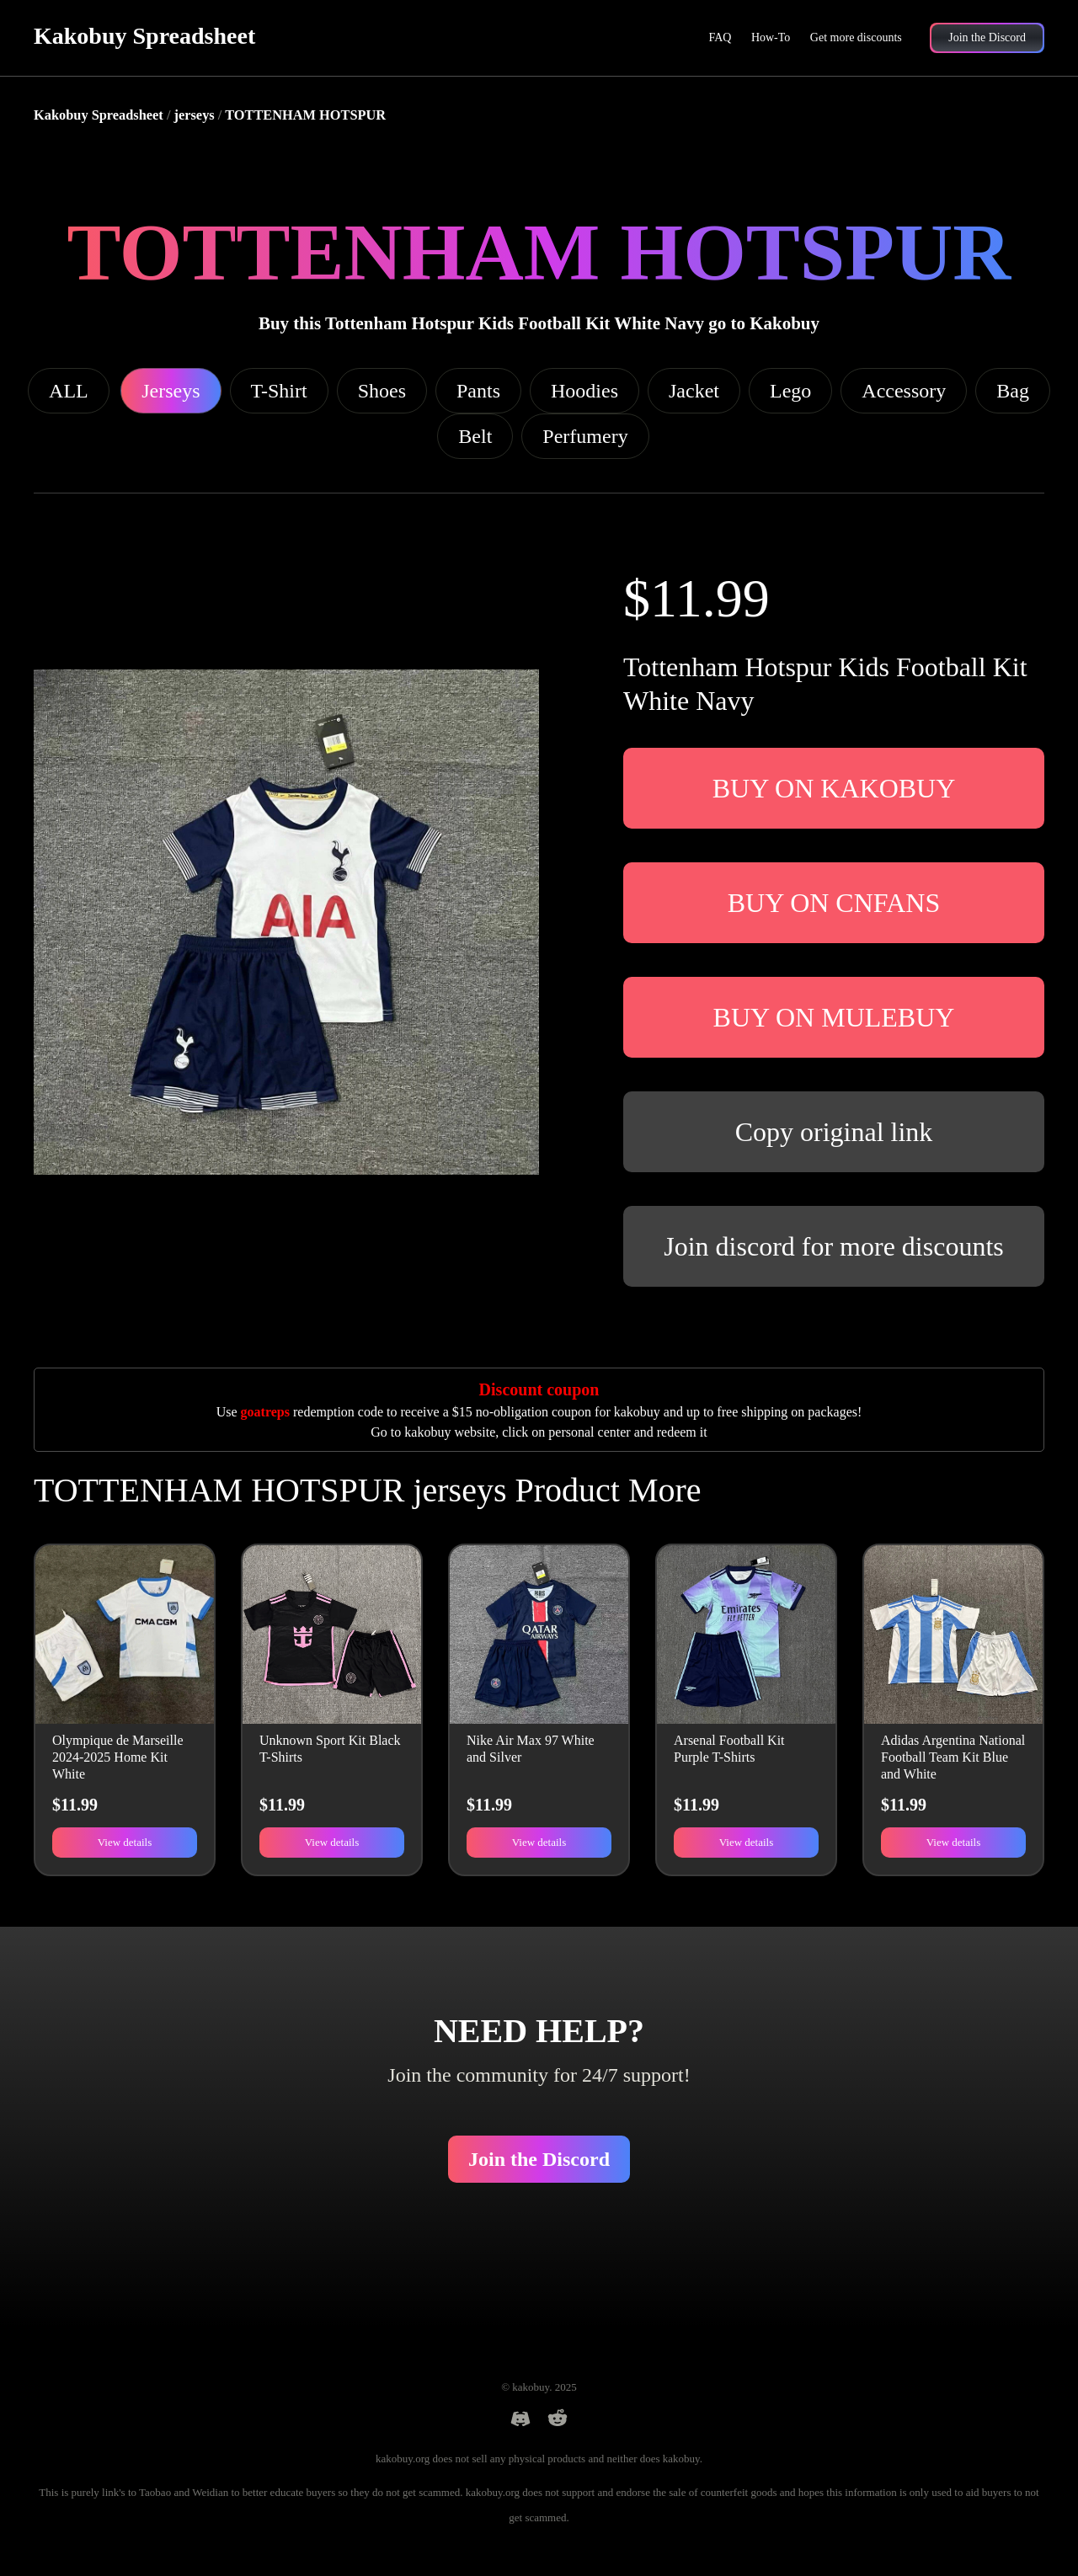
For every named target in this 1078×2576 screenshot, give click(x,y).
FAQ (719, 37)
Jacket (694, 391)
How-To (770, 37)
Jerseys (170, 391)
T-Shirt (279, 391)
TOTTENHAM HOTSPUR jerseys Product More (368, 1490)
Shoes (382, 391)
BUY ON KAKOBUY (834, 788)
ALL (68, 391)
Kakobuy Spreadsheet (144, 36)
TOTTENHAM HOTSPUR (305, 115)
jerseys (194, 115)
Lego (790, 391)
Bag (1012, 391)
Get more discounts (856, 37)
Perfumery (584, 436)
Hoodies (584, 391)
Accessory (904, 391)
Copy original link (834, 1132)
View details (125, 1842)
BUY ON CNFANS (834, 903)
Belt (475, 436)
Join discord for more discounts (834, 1246)
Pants (478, 391)
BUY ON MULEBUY (834, 1017)
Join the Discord (539, 2159)
